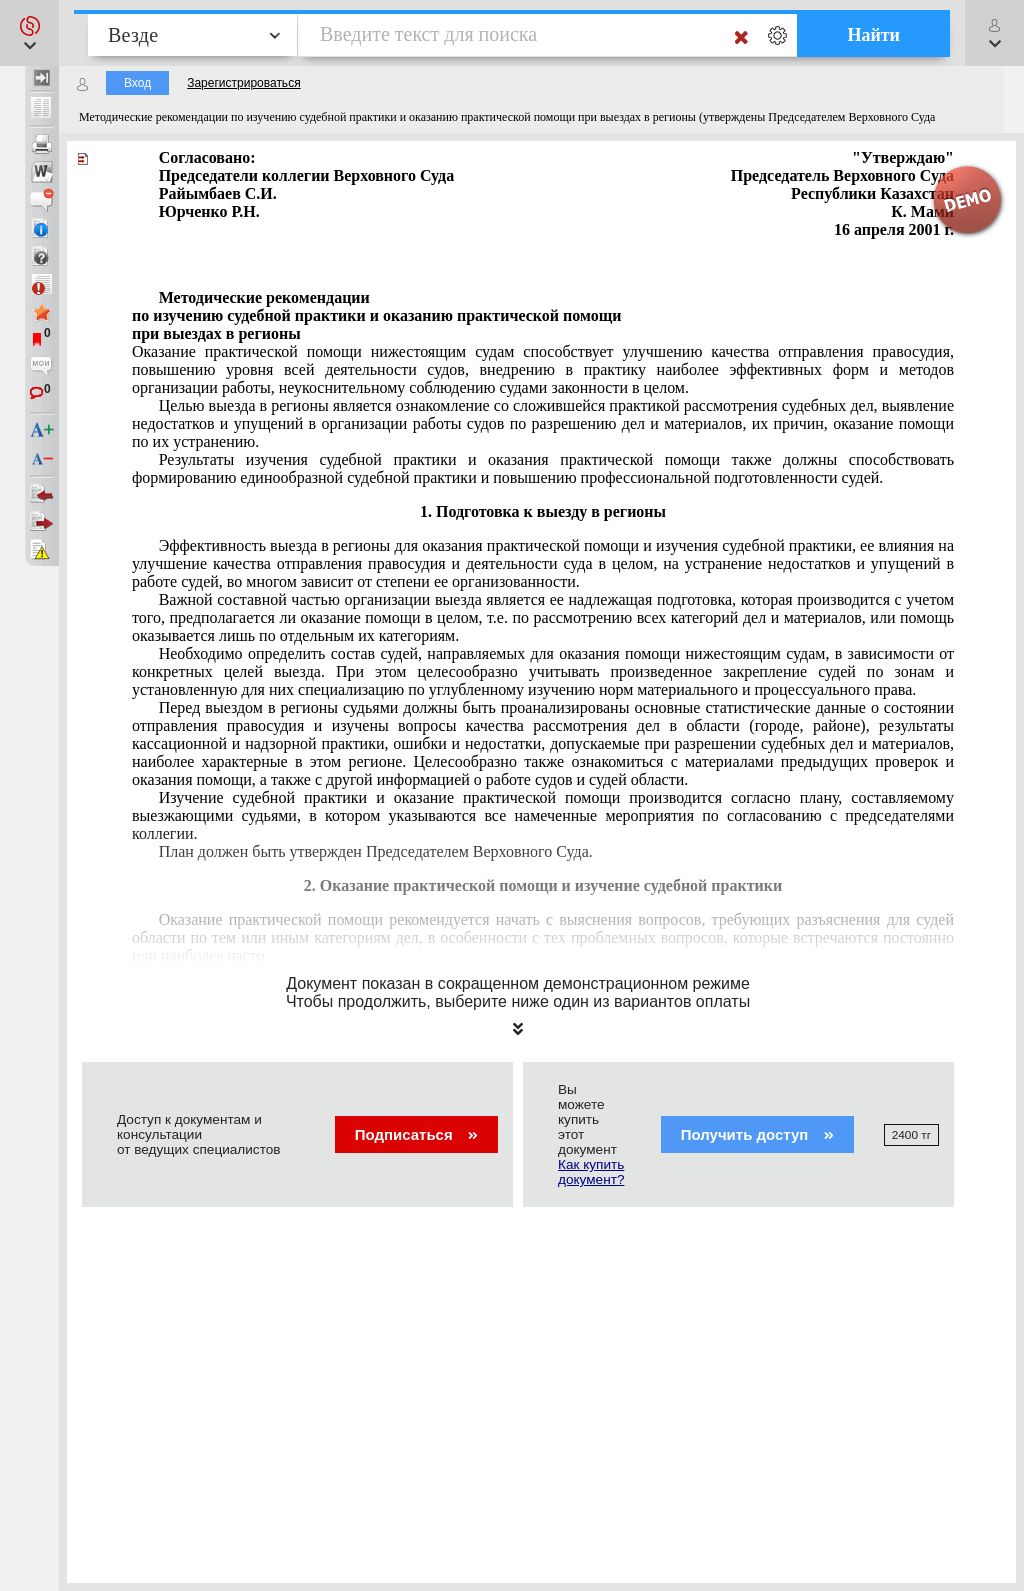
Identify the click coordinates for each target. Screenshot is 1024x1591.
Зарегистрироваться (243, 83)
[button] (29, 33)
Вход (137, 83)
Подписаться (416, 1134)
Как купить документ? (591, 1172)
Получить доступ (757, 1134)
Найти (873, 35)
